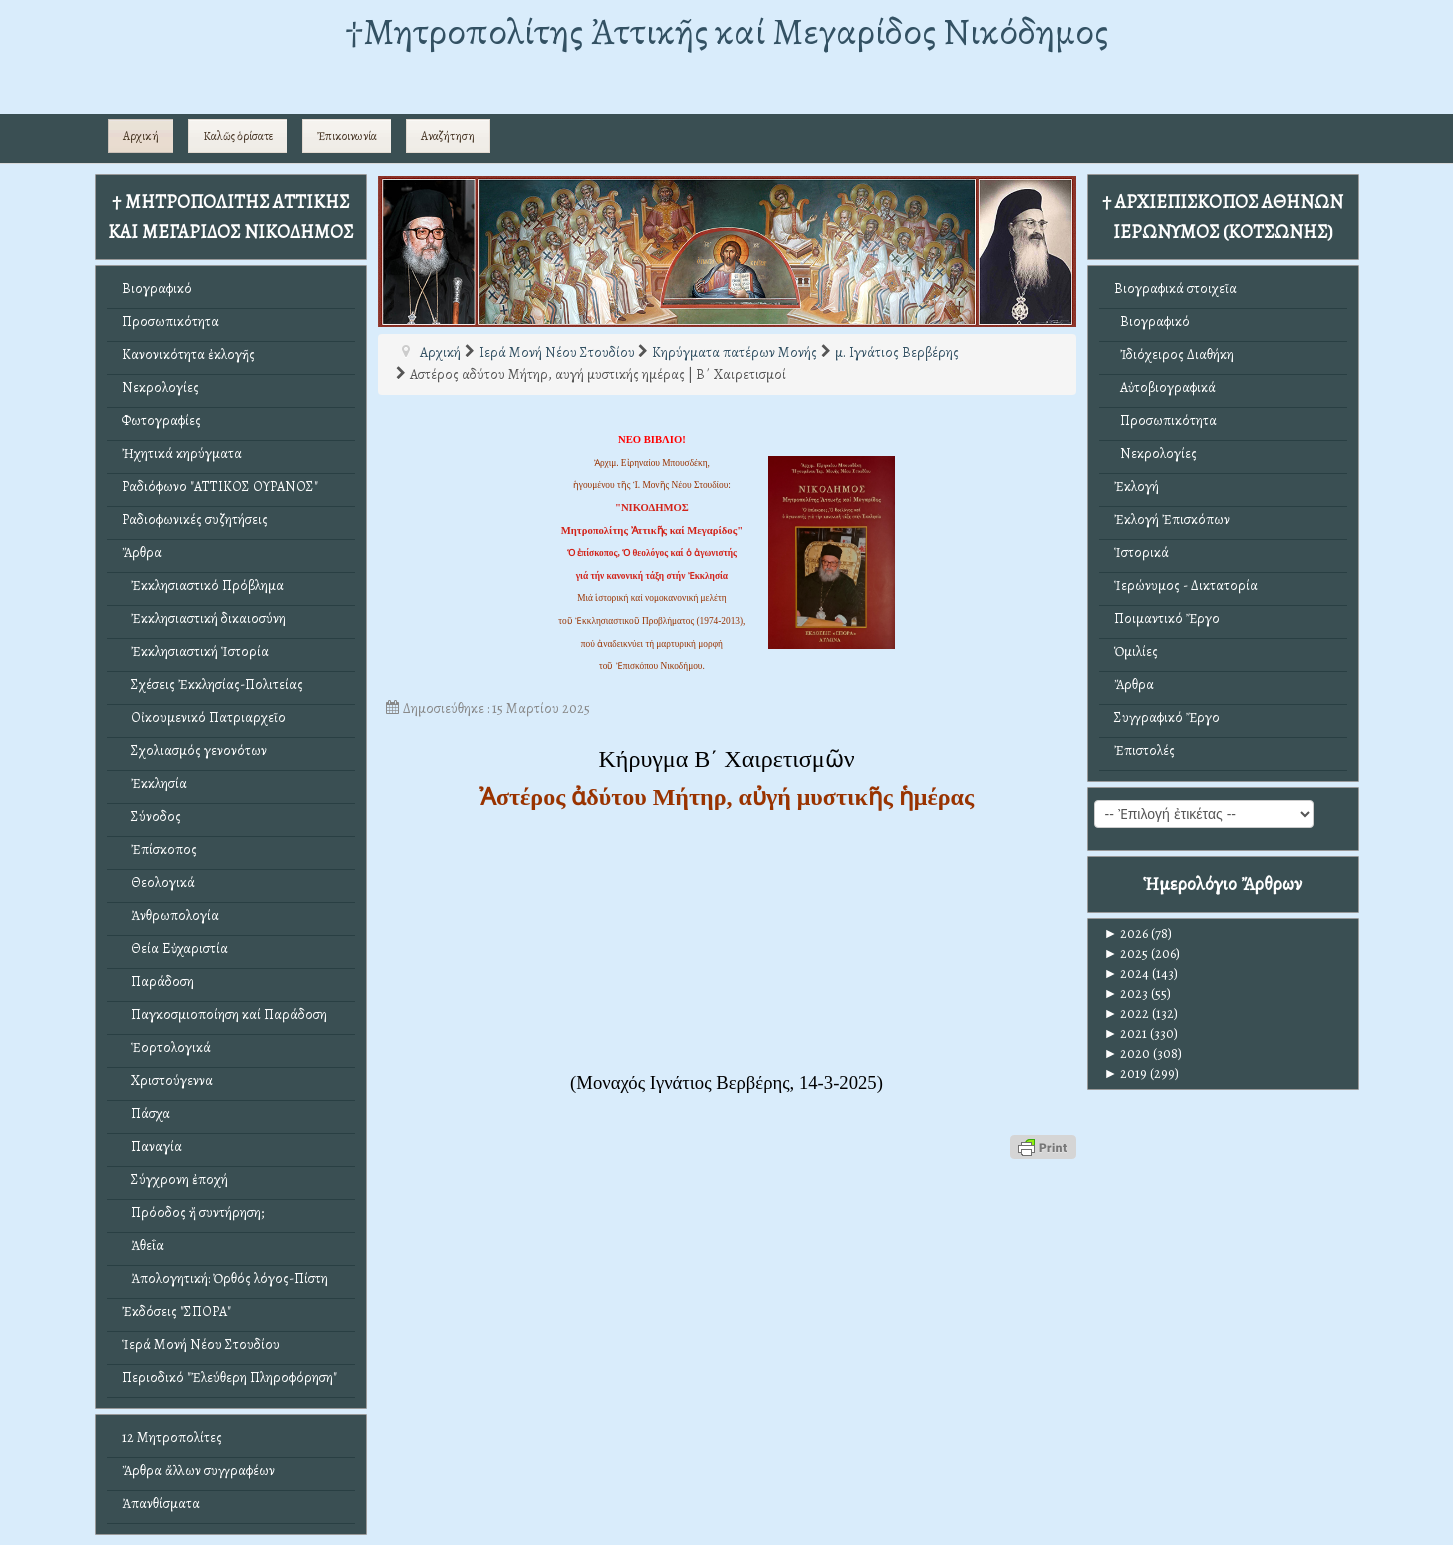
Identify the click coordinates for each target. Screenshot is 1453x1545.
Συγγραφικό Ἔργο (1167, 717)
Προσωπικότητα (170, 321)
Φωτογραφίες (161, 420)
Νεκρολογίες (160, 387)
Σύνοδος (151, 816)
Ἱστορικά (1141, 552)
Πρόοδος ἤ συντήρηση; (193, 1212)
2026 (1126, 933)
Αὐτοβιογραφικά (1165, 387)
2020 (1127, 1053)
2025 (1126, 953)
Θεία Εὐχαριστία (175, 948)
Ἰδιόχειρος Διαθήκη (1174, 354)
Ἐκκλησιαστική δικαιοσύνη (204, 618)
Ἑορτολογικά (166, 1047)
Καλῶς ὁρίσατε (238, 136)
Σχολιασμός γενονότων (194, 750)
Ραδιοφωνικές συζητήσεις (195, 519)
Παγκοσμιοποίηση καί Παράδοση (224, 1014)
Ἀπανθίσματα (161, 1503)
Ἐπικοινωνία (347, 136)
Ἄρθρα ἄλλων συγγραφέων (198, 1470)
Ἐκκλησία (154, 783)
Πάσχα (146, 1113)
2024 (1127, 973)
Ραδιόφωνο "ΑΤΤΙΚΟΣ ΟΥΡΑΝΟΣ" (220, 486)
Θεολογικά (158, 882)
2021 (1126, 1033)
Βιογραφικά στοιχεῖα (1175, 288)
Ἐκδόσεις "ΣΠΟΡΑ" (176, 1311)
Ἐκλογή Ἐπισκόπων (1172, 519)
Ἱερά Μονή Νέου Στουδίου (201, 1344)
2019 (1126, 1073)
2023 (1126, 993)
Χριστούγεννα (167, 1080)
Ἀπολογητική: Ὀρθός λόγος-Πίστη (225, 1278)
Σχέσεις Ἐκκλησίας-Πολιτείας (212, 684)
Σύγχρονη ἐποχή (175, 1179)
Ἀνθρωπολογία (170, 915)
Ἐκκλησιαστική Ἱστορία (195, 651)
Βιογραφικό (157, 288)
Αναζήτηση (448, 136)
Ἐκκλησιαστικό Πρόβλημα (203, 585)
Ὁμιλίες (1136, 651)
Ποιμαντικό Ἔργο (1167, 618)
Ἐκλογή (1136, 486)
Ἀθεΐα (143, 1245)
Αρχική (141, 136)
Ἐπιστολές (1144, 750)
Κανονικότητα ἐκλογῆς (188, 354)
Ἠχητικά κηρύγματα (182, 453)
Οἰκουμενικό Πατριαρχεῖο (204, 717)
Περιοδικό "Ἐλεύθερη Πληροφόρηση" (229, 1377)
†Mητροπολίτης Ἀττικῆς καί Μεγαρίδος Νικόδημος (726, 31)
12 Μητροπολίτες (172, 1437)
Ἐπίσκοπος (159, 849)
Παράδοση (158, 981)
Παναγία (152, 1146)
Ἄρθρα (142, 552)
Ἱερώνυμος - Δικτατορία (1186, 585)
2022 (1127, 1013)
